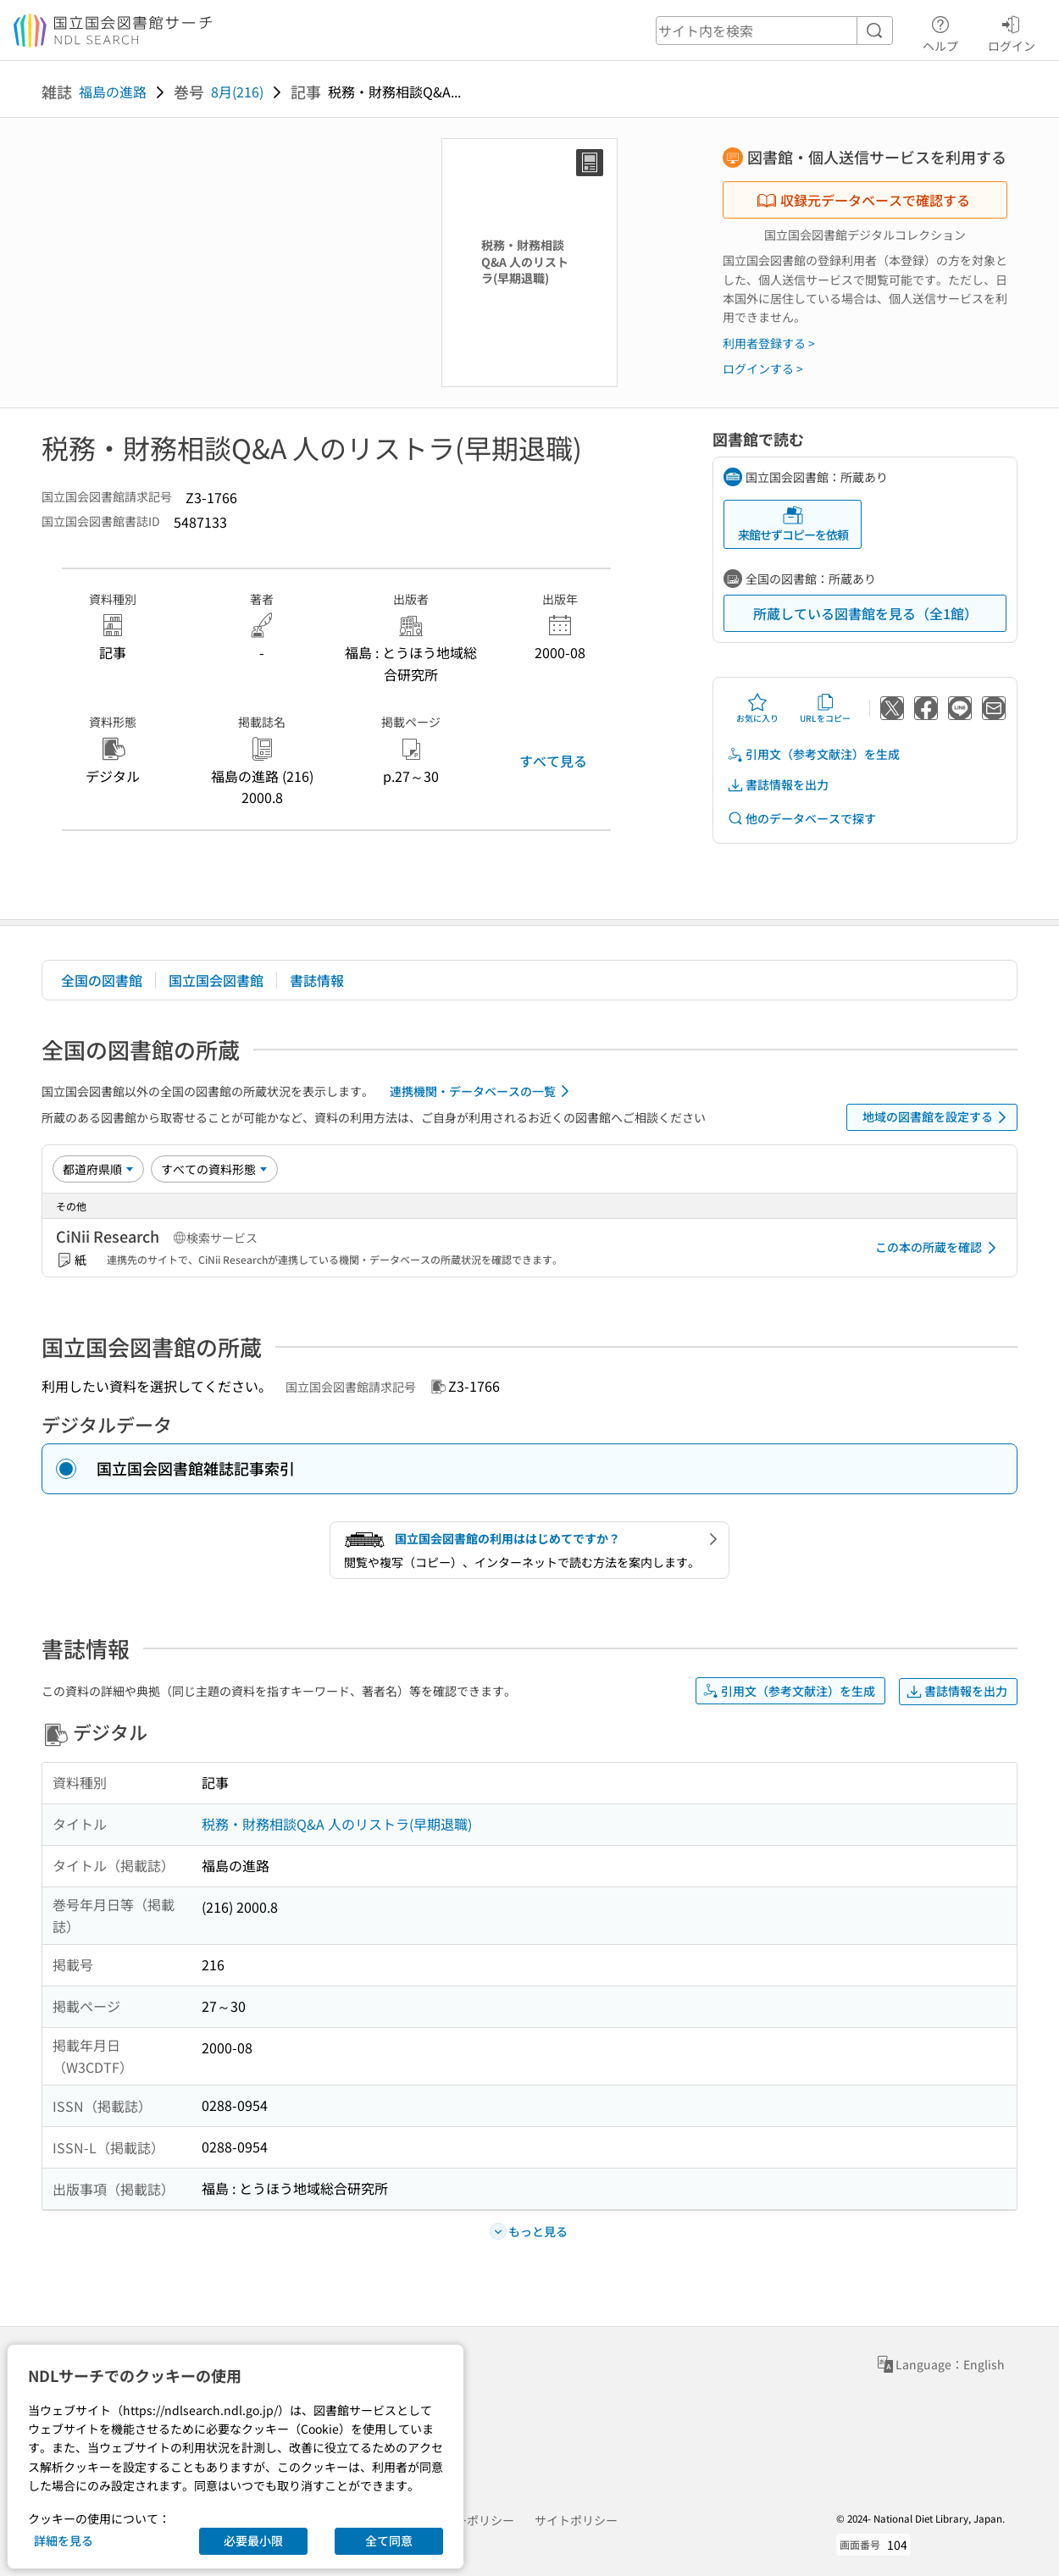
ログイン (1011, 31)
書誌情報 (317, 980)
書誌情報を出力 (778, 785)
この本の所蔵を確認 (938, 1248)
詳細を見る (63, 2540)
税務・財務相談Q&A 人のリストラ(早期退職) (337, 1824)
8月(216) (237, 91)
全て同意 (389, 2540)
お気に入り (757, 708)
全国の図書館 (101, 980)
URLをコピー (825, 708)
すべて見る (553, 761)
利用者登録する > (769, 343)
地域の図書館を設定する (937, 1117)
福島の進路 (113, 91)
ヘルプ (940, 31)
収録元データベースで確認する (863, 200)
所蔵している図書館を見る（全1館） (865, 613)
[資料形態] (214, 1169)
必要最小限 (253, 2540)
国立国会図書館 (216, 980)
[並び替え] (98, 1169)
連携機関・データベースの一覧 (482, 1091)
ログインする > (763, 368)
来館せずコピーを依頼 (793, 524)
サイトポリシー (576, 2520)
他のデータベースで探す (801, 819)
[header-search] (774, 30)
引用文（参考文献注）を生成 (813, 754)
